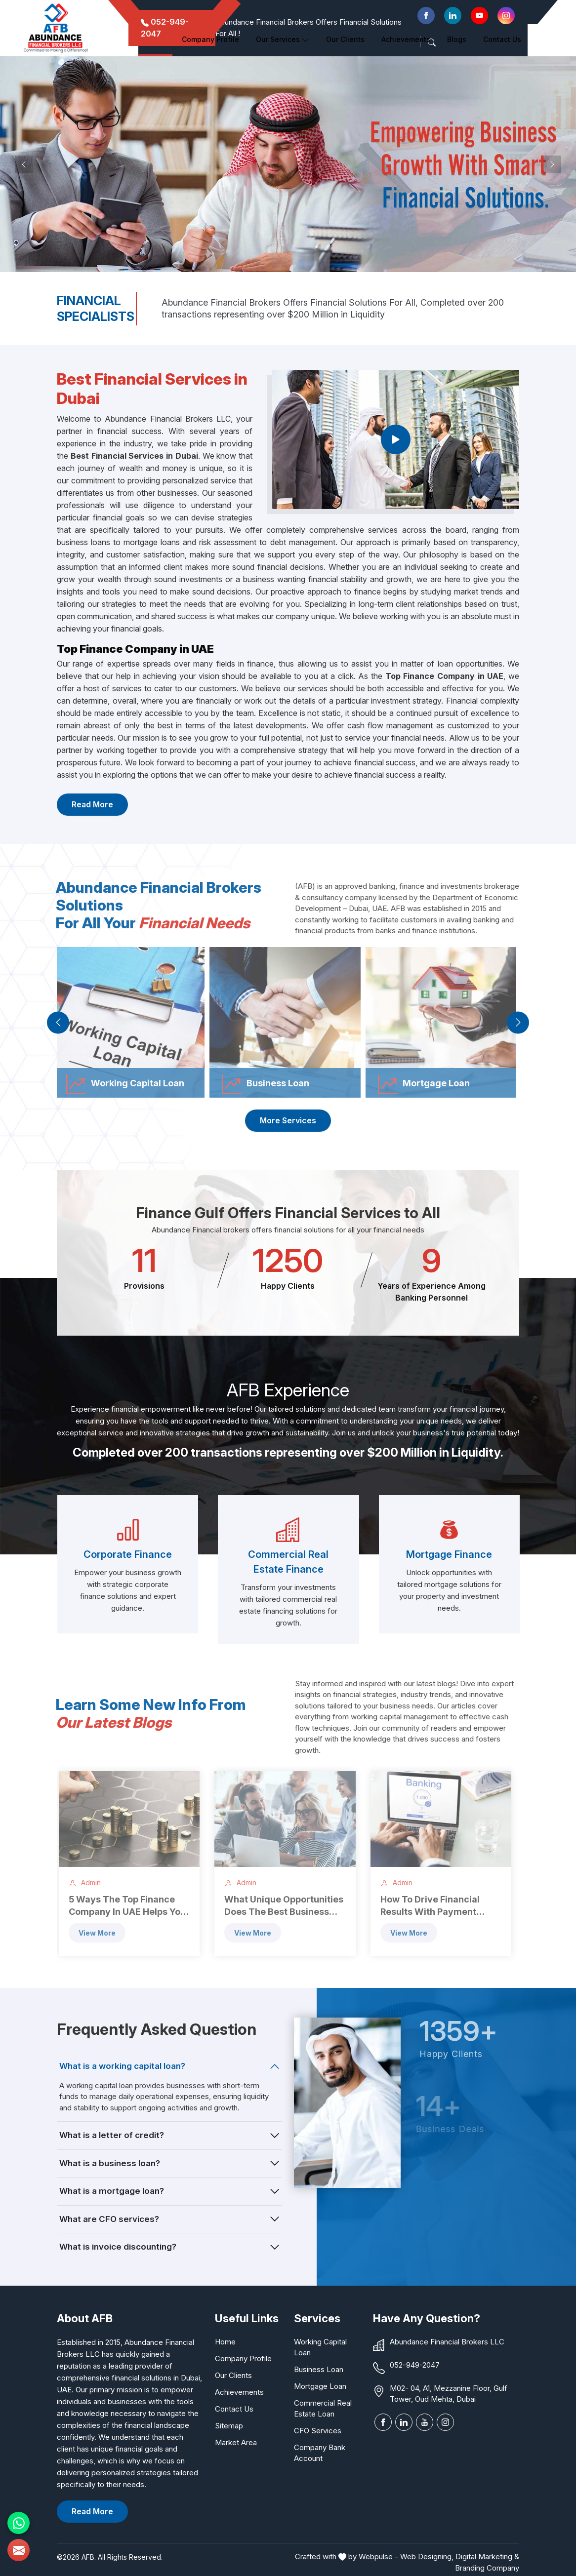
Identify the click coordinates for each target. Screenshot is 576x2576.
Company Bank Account (319, 2453)
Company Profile (210, 39)
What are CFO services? (109, 2219)
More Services (288, 1120)
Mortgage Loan (320, 2386)
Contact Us (502, 39)
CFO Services (317, 2430)
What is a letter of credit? (111, 2135)
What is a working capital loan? (122, 2066)
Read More (92, 804)
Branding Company (487, 2568)
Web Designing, (426, 2556)
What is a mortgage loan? (111, 2191)
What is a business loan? (109, 2163)
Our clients (345, 39)
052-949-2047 (415, 2365)
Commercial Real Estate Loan (323, 2408)
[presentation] (58, 1022)
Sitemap (229, 2425)
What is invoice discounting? (117, 2247)
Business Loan (318, 2369)
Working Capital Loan (320, 2347)
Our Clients (233, 2375)
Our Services (282, 39)
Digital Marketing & (487, 2556)
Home (155, 39)
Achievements (405, 39)
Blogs (456, 39)
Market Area (236, 2442)
